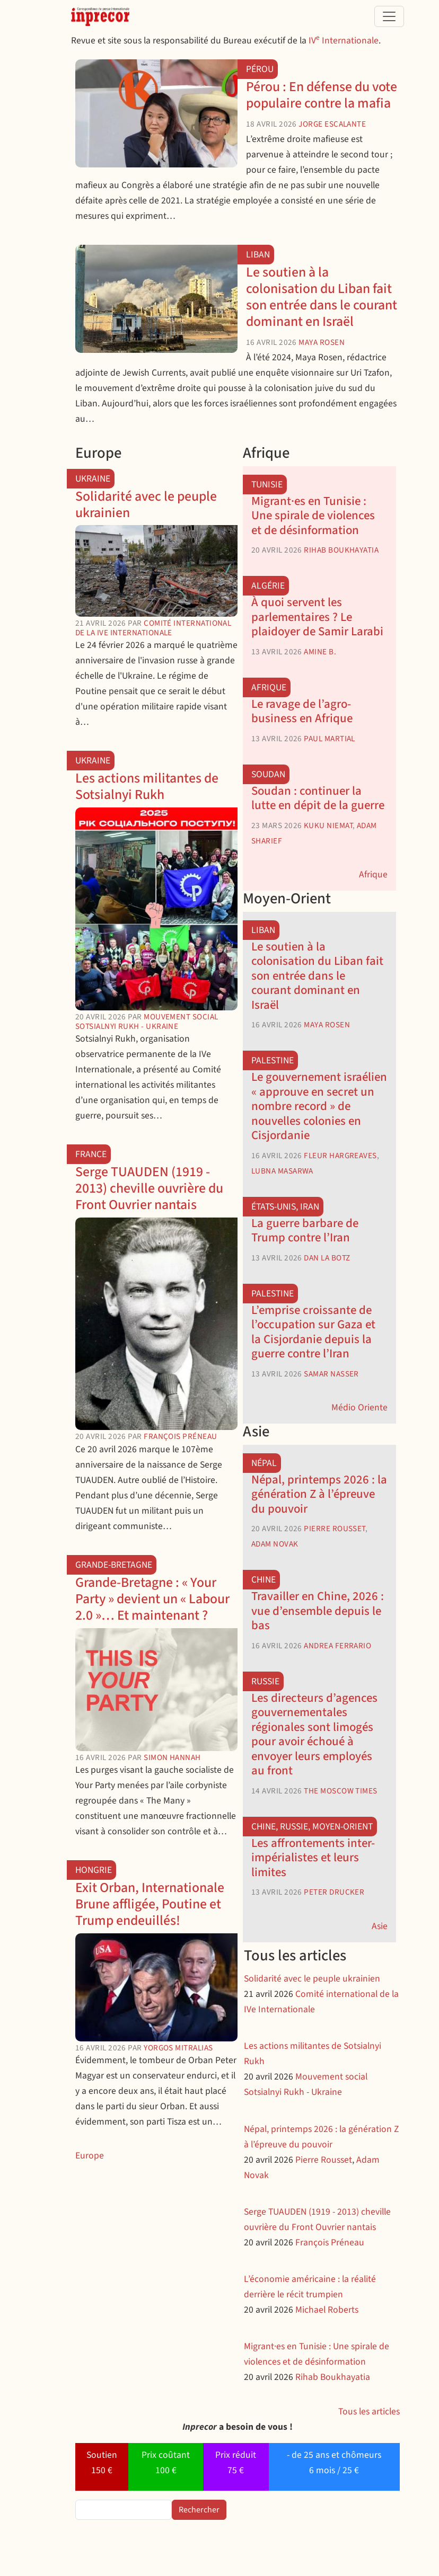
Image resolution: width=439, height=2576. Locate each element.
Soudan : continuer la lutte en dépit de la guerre (317, 798)
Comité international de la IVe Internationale (153, 627)
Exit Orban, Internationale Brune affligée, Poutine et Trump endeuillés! (149, 1904)
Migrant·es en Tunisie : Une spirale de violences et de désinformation (313, 516)
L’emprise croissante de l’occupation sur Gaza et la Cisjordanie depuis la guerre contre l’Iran (313, 1332)
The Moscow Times (340, 1791)
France (91, 1154)
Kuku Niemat (328, 825)
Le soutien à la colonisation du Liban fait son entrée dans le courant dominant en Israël (321, 297)
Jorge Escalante (332, 124)
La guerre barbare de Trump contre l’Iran (304, 1230)
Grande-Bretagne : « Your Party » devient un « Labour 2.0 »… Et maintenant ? (152, 1599)
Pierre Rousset (334, 1528)
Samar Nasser (331, 1374)
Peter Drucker (334, 1892)
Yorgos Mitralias (178, 2048)
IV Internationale (344, 40)
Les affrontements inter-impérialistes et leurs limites (313, 1858)
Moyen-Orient (342, 1826)
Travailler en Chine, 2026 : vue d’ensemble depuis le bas (317, 1611)
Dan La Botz (327, 1258)
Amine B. (320, 652)
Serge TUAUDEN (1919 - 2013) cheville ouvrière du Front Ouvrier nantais (149, 1188)
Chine (263, 1579)
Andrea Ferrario (337, 1645)
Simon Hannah (172, 1757)
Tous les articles (369, 2411)
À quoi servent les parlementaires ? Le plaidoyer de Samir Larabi (317, 617)
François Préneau (180, 1436)
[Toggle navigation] (389, 16)
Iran (309, 1206)
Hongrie (93, 1870)
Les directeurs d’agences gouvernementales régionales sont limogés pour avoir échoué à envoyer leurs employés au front (314, 1734)
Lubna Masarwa (282, 1171)
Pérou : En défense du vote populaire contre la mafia (321, 95)
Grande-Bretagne (113, 1564)
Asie (380, 1926)
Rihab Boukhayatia (341, 550)
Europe (89, 2155)
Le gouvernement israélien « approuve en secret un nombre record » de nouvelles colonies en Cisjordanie (319, 1106)
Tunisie (267, 484)
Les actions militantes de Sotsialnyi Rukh (146, 786)
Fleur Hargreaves (340, 1155)
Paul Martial (329, 738)
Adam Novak (274, 1544)
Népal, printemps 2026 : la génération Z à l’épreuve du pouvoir (319, 1494)
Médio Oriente (359, 1407)
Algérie (268, 585)
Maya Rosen (321, 342)
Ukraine (92, 478)
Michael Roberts (326, 2309)
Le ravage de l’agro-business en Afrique (302, 711)
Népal (264, 1463)
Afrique (268, 687)
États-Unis (273, 1206)
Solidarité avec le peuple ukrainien (146, 504)
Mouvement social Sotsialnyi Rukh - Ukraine (146, 1021)
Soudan (268, 774)
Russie (265, 1681)
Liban (258, 254)
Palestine (272, 1060)
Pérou (260, 69)
